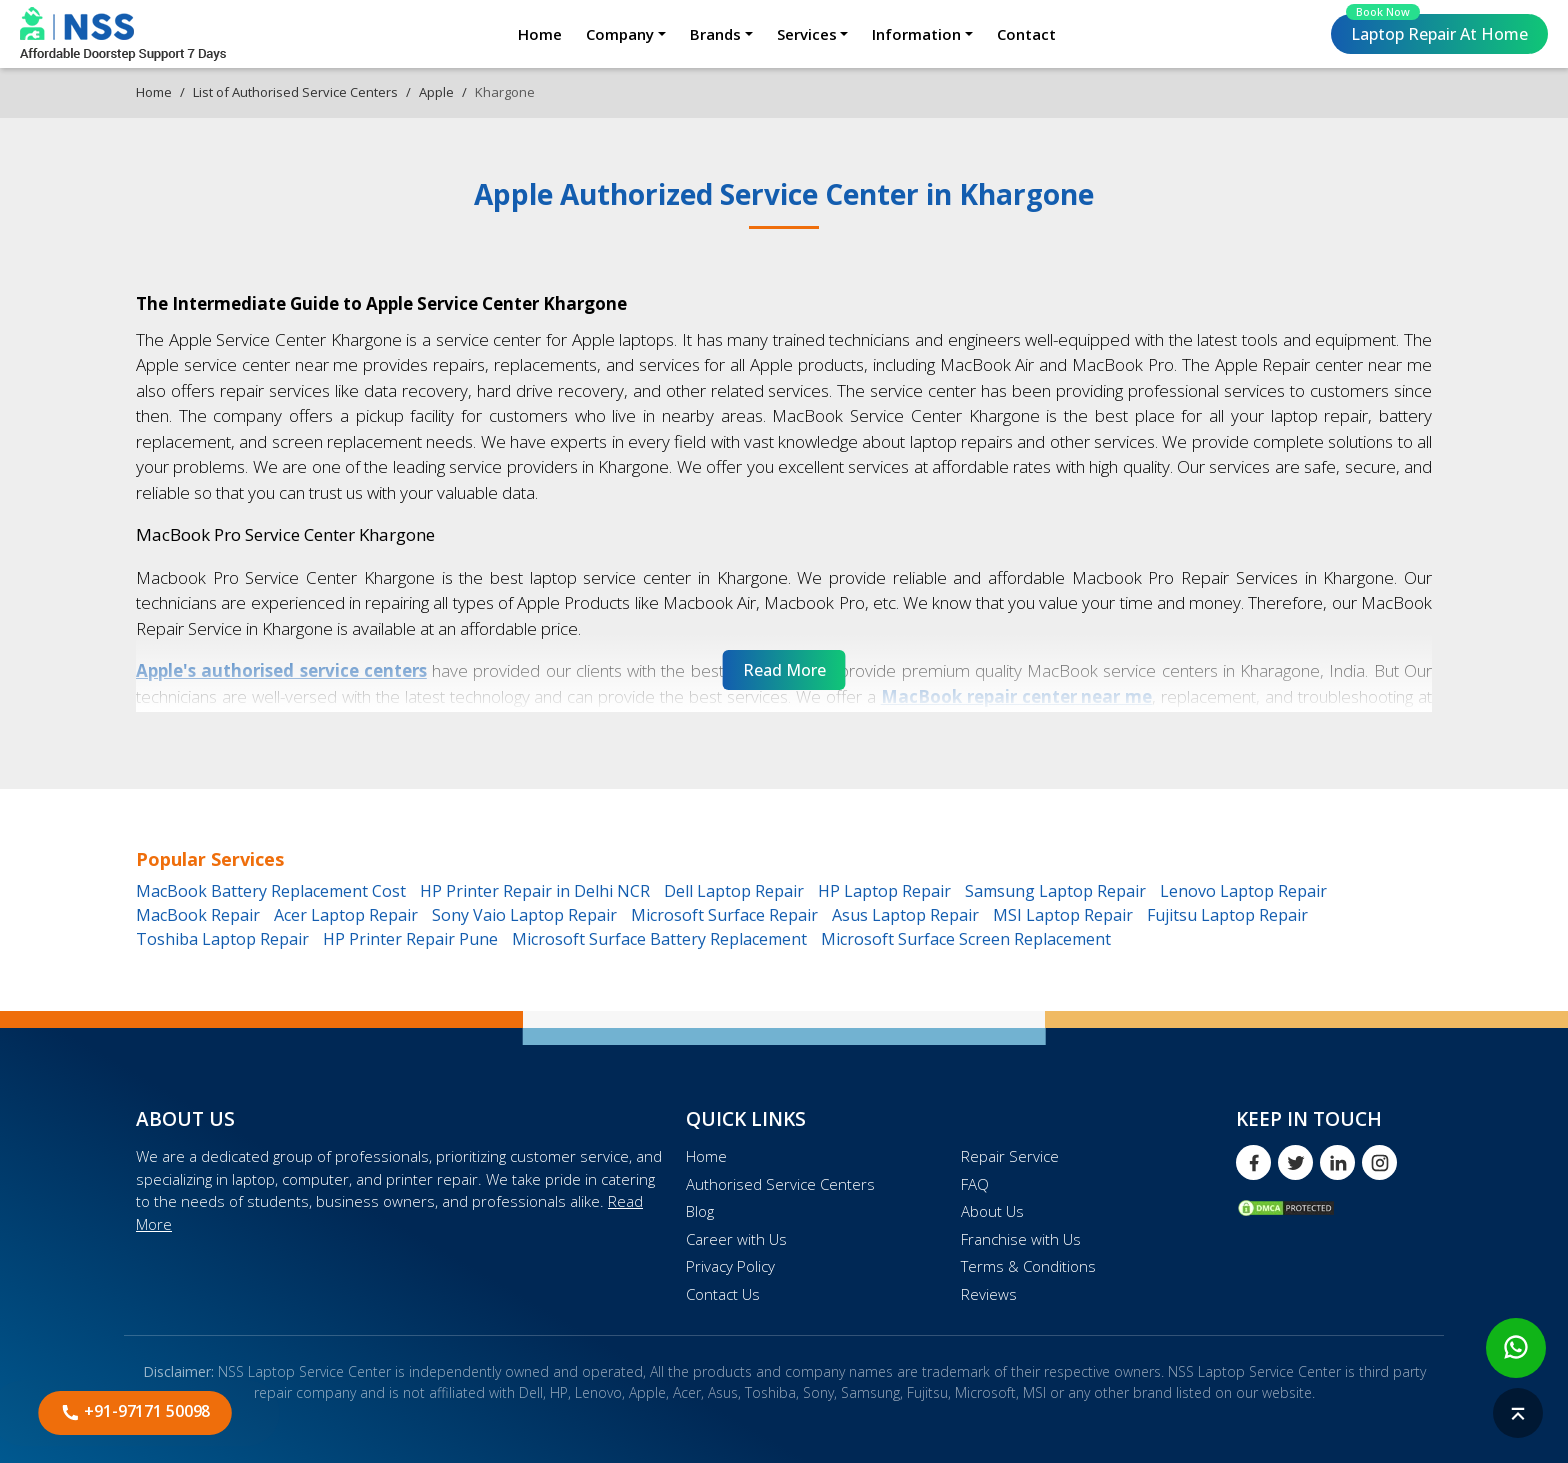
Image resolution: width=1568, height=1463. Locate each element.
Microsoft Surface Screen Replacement (966, 939)
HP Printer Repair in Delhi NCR (535, 891)
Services (807, 34)
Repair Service (1010, 1156)
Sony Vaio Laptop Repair (524, 915)
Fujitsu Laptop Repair (1227, 915)
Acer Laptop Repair (346, 915)
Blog (700, 1211)
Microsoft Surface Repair (724, 915)
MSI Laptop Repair (1063, 915)
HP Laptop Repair (884, 891)
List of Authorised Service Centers (295, 92)
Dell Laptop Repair (734, 891)
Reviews (989, 1294)
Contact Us (723, 1294)
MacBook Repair (198, 915)
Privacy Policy (730, 1266)
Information (916, 34)
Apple (436, 92)
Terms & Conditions (1028, 1266)
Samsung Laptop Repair (1055, 891)
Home (540, 34)
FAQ (975, 1184)
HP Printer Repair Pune (410, 939)
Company (620, 34)
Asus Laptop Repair (905, 915)
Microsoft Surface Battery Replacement (659, 939)
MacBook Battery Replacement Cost (271, 891)
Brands (715, 34)
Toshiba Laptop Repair (222, 939)
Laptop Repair (1437, 29)
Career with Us (736, 1239)
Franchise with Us (1021, 1239)
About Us (992, 1211)
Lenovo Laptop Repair (1243, 891)
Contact (1026, 34)
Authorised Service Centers (780, 1184)
